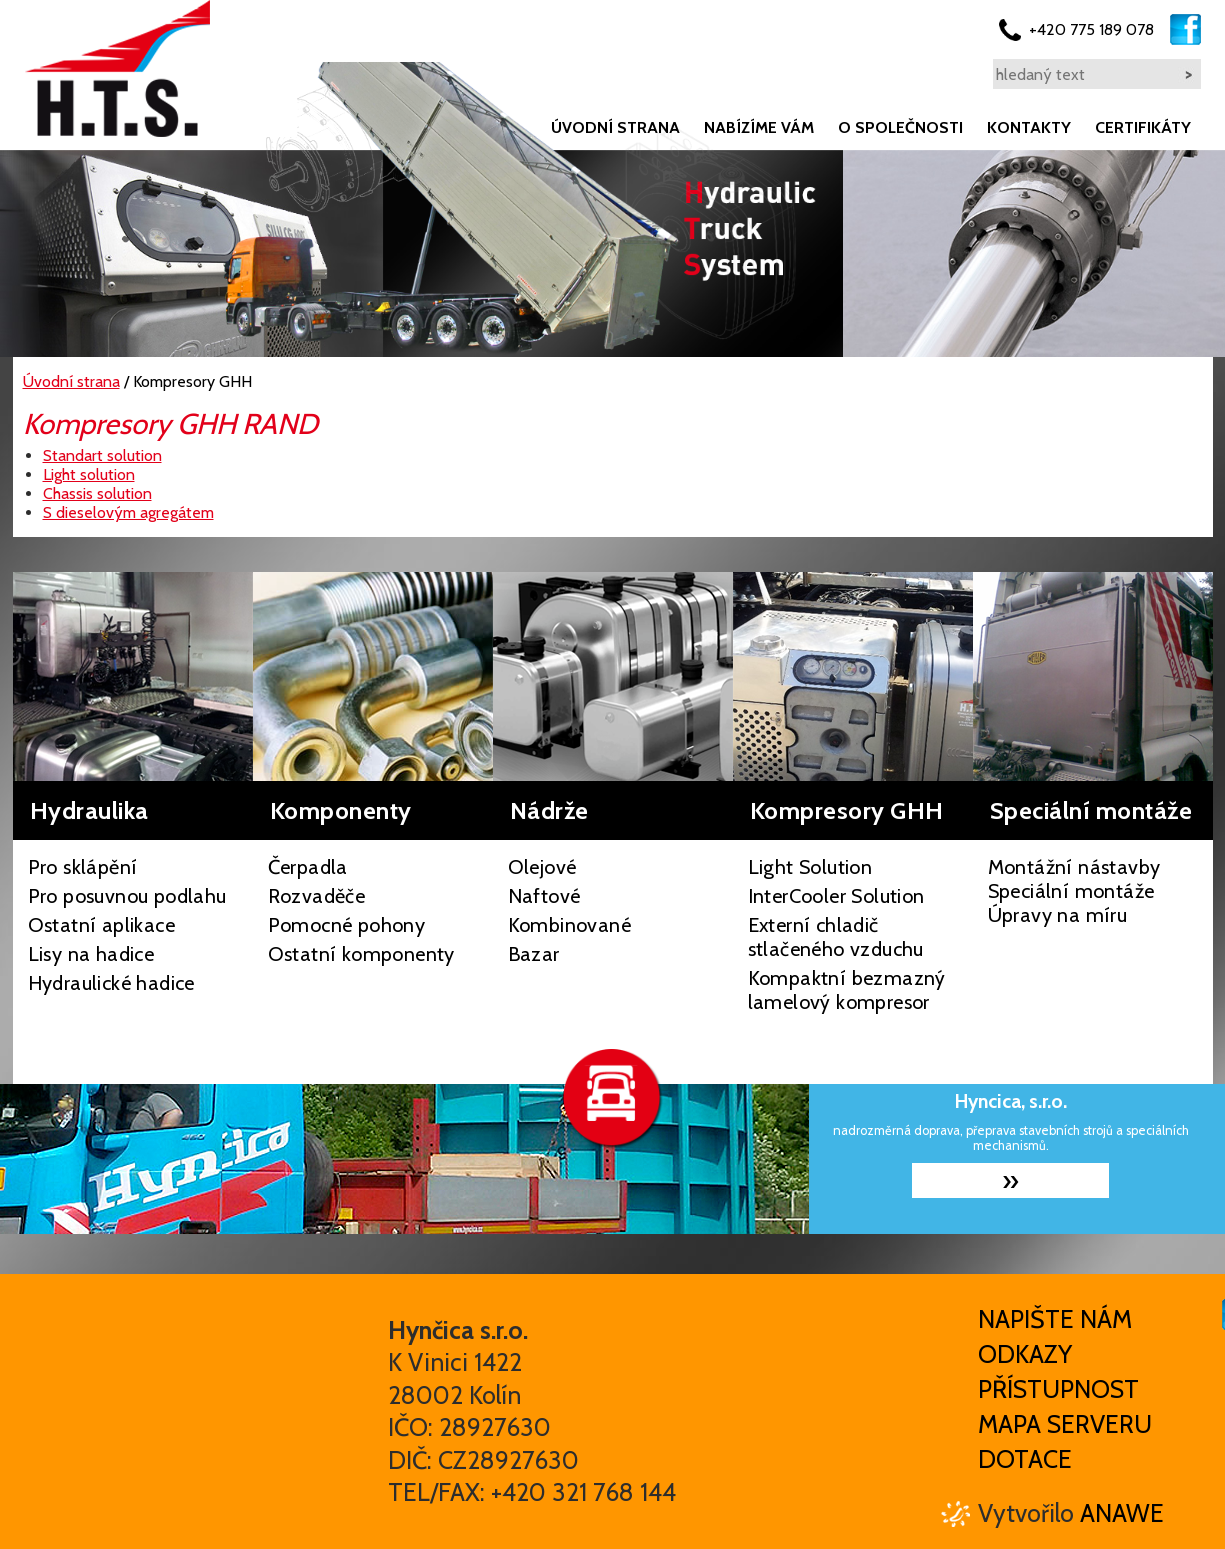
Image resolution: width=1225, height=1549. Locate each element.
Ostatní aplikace (101, 925)
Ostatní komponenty (361, 954)
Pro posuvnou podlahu (127, 896)
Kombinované (569, 925)
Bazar (534, 954)
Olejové (542, 867)
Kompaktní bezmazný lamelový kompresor (847, 990)
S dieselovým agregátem (128, 512)
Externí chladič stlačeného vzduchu (836, 937)
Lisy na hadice (91, 954)
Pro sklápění (83, 867)
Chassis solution (97, 493)
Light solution (89, 474)
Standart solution (102, 455)
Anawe (1122, 1513)
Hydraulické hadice (111, 983)
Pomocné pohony (347, 925)
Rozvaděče (317, 896)
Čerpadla (308, 867)
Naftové (544, 896)
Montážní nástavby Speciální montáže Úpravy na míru (1074, 891)
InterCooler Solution (836, 896)
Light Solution (810, 867)
